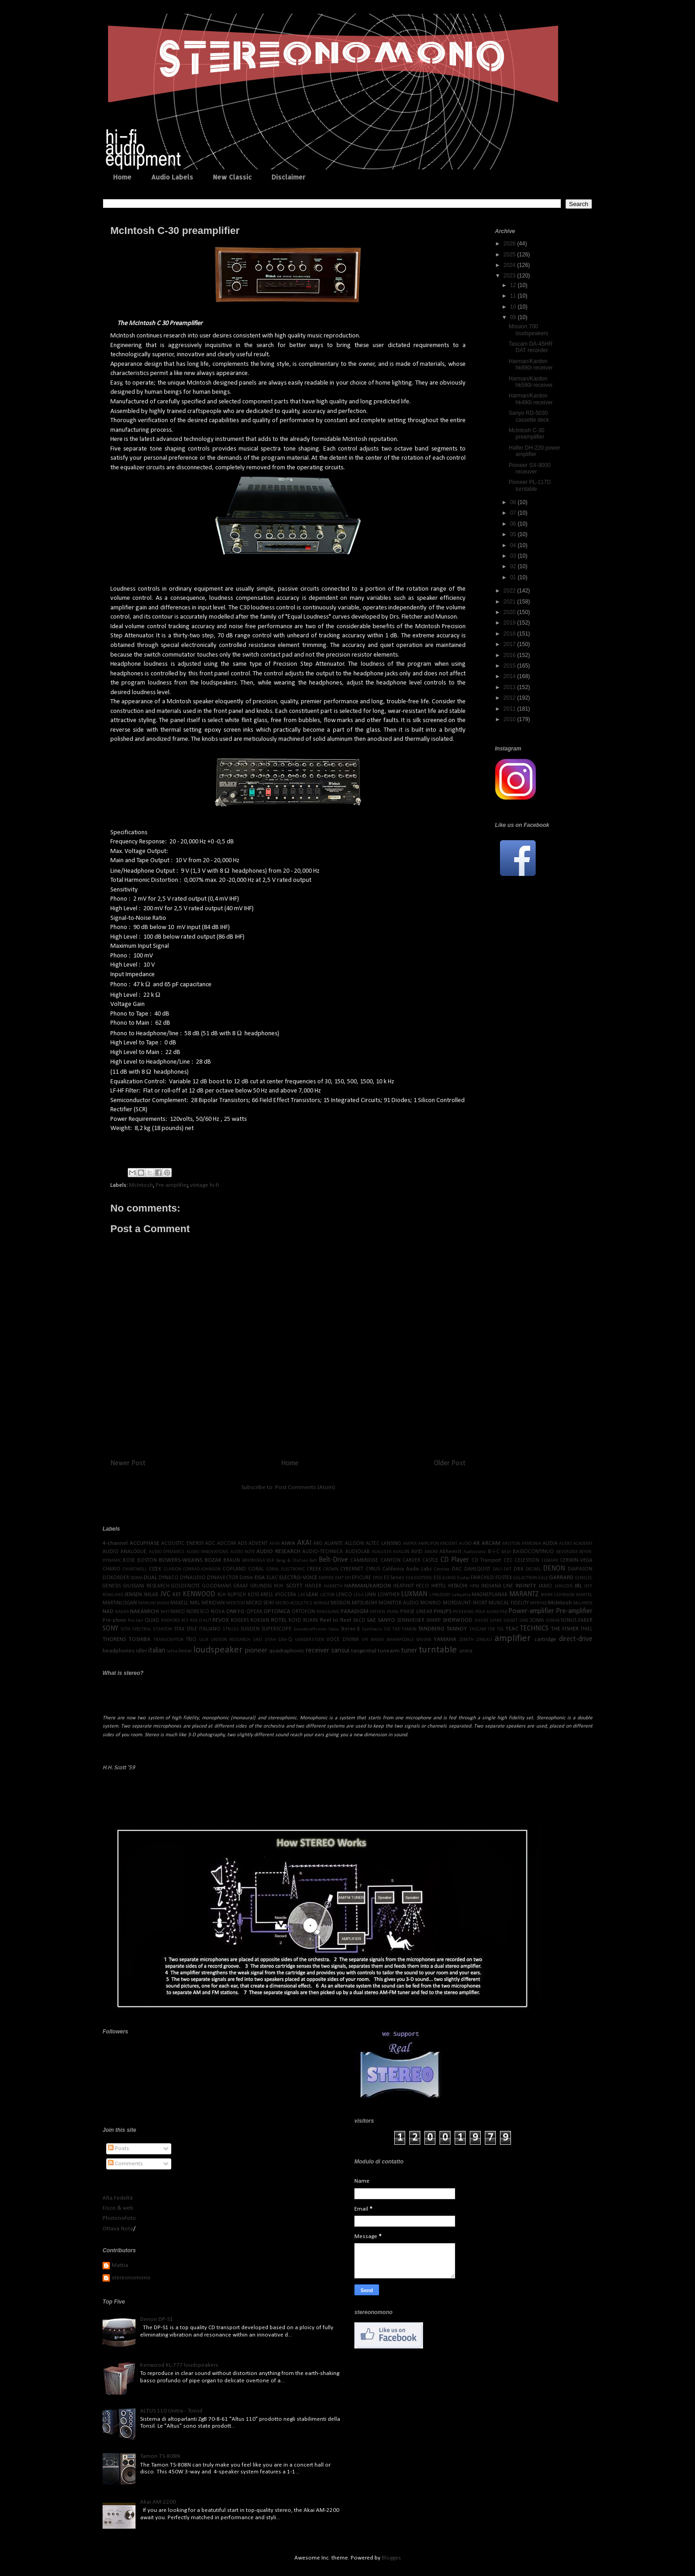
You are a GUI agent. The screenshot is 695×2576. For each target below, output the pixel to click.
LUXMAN (414, 1594)
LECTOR (327, 1595)
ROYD (294, 1620)
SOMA (537, 1620)
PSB (503, 1611)
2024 (510, 265)
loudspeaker (218, 1650)
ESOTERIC (423, 1578)
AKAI (304, 1543)
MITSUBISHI (364, 1603)
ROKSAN (259, 1620)
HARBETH (333, 1586)
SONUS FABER (576, 1620)
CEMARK (550, 1560)
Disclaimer (288, 177)
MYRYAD (538, 1603)
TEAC (511, 1629)
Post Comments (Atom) (305, 1487)
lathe (172, 1651)
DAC (457, 1569)
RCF (185, 1620)
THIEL (586, 1629)
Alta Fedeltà (118, 2198)
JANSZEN (563, 1586)
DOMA (136, 1578)
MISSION (340, 1603)
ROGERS (240, 1620)
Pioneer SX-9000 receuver (529, 468)
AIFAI (274, 1543)
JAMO (545, 1586)
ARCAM (491, 1543)
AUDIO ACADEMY (575, 1543)
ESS (437, 1578)
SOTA (125, 1629)
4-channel (115, 1543)
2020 (510, 612)
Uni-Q (285, 1639)
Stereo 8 (350, 1629)
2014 (510, 676)
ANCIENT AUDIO (456, 1543)
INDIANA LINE (497, 1586)
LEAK (312, 1595)
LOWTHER (389, 1595)
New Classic (232, 177)
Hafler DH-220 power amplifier (534, 451)
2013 (510, 687)
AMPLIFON (428, 1543)
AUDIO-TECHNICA (322, 1551)
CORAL (256, 1569)
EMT (339, 1578)
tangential (363, 1651)
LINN (370, 1595)
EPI (348, 1578)
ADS (242, 1543)
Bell (313, 1560)
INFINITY (526, 1586)
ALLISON (354, 1543)
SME (523, 1620)
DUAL (150, 1578)
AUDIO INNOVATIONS (207, 1551)
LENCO (344, 1595)
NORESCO (197, 1611)
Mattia (120, 2265)
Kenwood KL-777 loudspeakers (179, 2365)
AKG (317, 1543)
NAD (108, 1611)
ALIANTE (333, 1543)
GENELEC (583, 1578)
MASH (163, 1603)
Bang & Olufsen (292, 1560)
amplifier (512, 1638)
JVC (165, 1594)
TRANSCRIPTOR (168, 1639)
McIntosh (141, 1185)
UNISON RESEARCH (230, 1639)
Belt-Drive (333, 1560)
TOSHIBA (140, 1639)
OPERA (254, 1611)
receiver (317, 1650)
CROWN (330, 1569)
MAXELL (179, 1603)
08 (514, 502)
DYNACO (168, 1578)
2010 (510, 719)
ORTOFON (303, 1611)
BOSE (129, 1560)
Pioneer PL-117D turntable (530, 485)
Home (122, 177)
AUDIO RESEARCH (278, 1551)
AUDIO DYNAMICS (167, 1551)
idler (141, 1651)
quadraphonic (286, 1651)
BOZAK (213, 1560)
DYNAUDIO (193, 1578)
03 (514, 556)
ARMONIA (531, 1543)
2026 (510, 243)
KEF (177, 1595)
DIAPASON (580, 1569)
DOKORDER (116, 1578)
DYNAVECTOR (222, 1578)
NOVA (218, 1611)
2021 (510, 601)
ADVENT (258, 1543)
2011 (510, 709)
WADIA (377, 1639)
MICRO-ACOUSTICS (293, 1603)
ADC (210, 1543)
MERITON (235, 1603)
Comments (125, 2164)
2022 (510, 590)
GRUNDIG (261, 1586)
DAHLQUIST (477, 1569)
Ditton (246, 1578)
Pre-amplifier (172, 1185)
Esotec (463, 1578)
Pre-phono (114, 1620)
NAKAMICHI (144, 1611)
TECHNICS (534, 1628)
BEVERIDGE (567, 1551)
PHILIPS (442, 1611)
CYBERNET (351, 1569)
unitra (465, 1651)
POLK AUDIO (487, 1611)
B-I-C (494, 1551)
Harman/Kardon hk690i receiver (531, 364)
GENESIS (112, 1586)
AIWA (288, 1543)
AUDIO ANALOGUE (125, 1551)
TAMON (409, 1629)
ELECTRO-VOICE (298, 1578)
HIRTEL (438, 1586)
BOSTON (147, 1560)
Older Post (450, 1463)
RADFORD (170, 1620)
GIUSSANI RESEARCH (146, 1586)
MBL (195, 1603)
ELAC (272, 1578)
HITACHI (457, 1586)
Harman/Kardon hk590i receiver (531, 381)
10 (514, 307)
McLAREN (582, 1603)
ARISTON (511, 1543)
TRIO (191, 1639)
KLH (221, 1595)
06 (514, 524)
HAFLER (313, 1586)
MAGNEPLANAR (489, 1595)
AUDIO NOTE (242, 1551)
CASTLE (430, 1560)
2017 (510, 644)
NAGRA (122, 1611)
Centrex (442, 1569)
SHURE (481, 1620)
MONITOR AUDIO (399, 1603)
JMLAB (150, 1595)
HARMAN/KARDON (367, 1586)
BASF (506, 1551)
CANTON (390, 1560)
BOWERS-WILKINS (180, 1560)
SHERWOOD (457, 1620)
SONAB (552, 1620)
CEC (508, 1560)
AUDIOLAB (357, 1551)
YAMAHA (445, 1639)
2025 (510, 254)
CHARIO (111, 1569)
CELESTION (527, 1560)
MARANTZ (523, 1594)
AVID (417, 1551)
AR (476, 1543)
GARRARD (561, 1578)
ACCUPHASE (144, 1543)
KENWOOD (199, 1594)
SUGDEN (250, 1629)
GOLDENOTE (185, 1586)
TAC (387, 1629)
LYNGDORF (440, 1595)
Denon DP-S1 (156, 2319)
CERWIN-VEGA (576, 1560)
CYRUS (373, 1569)
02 (514, 566)
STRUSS (231, 1629)
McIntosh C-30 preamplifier (526, 433)
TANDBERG (431, 1629)
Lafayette (461, 1595)
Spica (333, 1629)
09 (514, 317)
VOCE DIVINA (342, 1639)
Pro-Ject (135, 1620)
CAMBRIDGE (364, 1560)
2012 (510, 698)
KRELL (267, 1595)
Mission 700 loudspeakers (528, 329)
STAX (179, 1629)
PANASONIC (328, 1611)
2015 (510, 666)
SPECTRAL (142, 1629)
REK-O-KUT (201, 1620)
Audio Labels (172, 177)
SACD (359, 1620)
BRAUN (231, 1560)
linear (185, 1651)
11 (514, 296)
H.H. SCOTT (288, 1586)
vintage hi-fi (204, 1185)
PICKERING (463, 1611)
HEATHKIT (403, 1586)
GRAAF (240, 1586)
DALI (497, 1569)
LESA (358, 1595)
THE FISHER (565, 1629)
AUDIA (550, 1543)
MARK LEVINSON (558, 1595)
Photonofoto (119, 2218)
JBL (578, 1586)
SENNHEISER (410, 1620)
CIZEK (155, 1569)
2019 (510, 623)
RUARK (310, 1620)
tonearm (389, 1651)
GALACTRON (525, 1578)
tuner (409, 1650)
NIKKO (177, 1611)
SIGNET (510, 1620)
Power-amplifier (531, 1611)
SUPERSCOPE (276, 1629)
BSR (270, 1560)
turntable (438, 1650)
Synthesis (372, 1629)
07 (514, 513)
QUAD (152, 1620)
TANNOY (456, 1629)
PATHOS (378, 1611)
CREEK (314, 1569)
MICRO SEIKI (260, 1603)
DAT (507, 1569)
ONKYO (235, 1611)
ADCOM (226, 1543)
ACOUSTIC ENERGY (182, 1543)
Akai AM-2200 (158, 2502)
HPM (474, 1586)
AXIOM (431, 1551)
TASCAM (477, 1629)
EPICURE (361, 1578)
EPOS (378, 1578)
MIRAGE (322, 1603)
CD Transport (486, 1560)
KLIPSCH (237, 1595)
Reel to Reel (335, 1620)
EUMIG (449, 1578)
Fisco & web (118, 2208)
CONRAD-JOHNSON (202, 1569)
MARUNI (147, 1603)
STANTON (162, 1629)
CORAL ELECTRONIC (285, 1569)
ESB (409, 1578)
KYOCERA (285, 1595)
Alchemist (451, 1551)
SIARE (496, 1620)
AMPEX (410, 1543)
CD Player (454, 1560)
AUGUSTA (381, 1551)
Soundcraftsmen (310, 1629)
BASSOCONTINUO (533, 1551)
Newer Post (128, 1463)
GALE (543, 1578)
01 (514, 577)
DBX (518, 1569)
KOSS (253, 1595)
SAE (371, 1620)
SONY (110, 1628)
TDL (500, 1629)
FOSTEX (503, 1578)
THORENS (114, 1639)
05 (514, 534)
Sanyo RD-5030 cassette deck (529, 416)
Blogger (391, 2558)
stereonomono (131, 2278)
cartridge (545, 1639)
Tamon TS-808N (160, 2456)
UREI (257, 1639)
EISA (260, 1578)
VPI (365, 1639)
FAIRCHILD (482, 1578)
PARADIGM (355, 1611)
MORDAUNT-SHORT (465, 1603)
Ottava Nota (118, 2229)
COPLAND (234, 1569)
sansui (340, 1650)
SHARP (433, 1620)
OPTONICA (277, 1611)
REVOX (220, 1620)
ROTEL (279, 1620)
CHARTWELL (135, 1569)
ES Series (394, 1578)
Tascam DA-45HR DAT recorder (531, 347)
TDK (491, 1629)
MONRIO (430, 1603)
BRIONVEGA (253, 1560)
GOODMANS (216, 1586)
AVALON (401, 1551)
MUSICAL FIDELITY (509, 1603)
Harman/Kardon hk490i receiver (531, 398)
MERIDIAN (213, 1603)
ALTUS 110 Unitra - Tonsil (171, 2411)
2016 (510, 655)
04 (514, 545)
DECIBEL (533, 1569)
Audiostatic (474, 1551)
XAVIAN (423, 1639)
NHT (165, 1611)
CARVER (411, 1560)
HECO (422, 1586)
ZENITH (466, 1639)
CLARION (172, 1569)
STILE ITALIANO (203, 1629)
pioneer (256, 1650)
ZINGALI (484, 1639)
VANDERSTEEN (309, 1639)
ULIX (203, 1639)
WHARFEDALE (400, 1639)
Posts (118, 2149)
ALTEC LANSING (383, 1543)
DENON (554, 1568)
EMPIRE (326, 1578)
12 (514, 285)
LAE (301, 1595)
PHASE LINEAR (416, 1611)
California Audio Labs (407, 1569)
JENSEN (133, 1595)
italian (156, 1650)
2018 (510, 633)
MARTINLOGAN (120, 1603)
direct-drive (575, 1639)
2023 (510, 275)
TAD (396, 1629)
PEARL (393, 1611)
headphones (119, 1651)
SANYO (386, 1620)
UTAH (270, 1639)
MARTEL (584, 1595)
